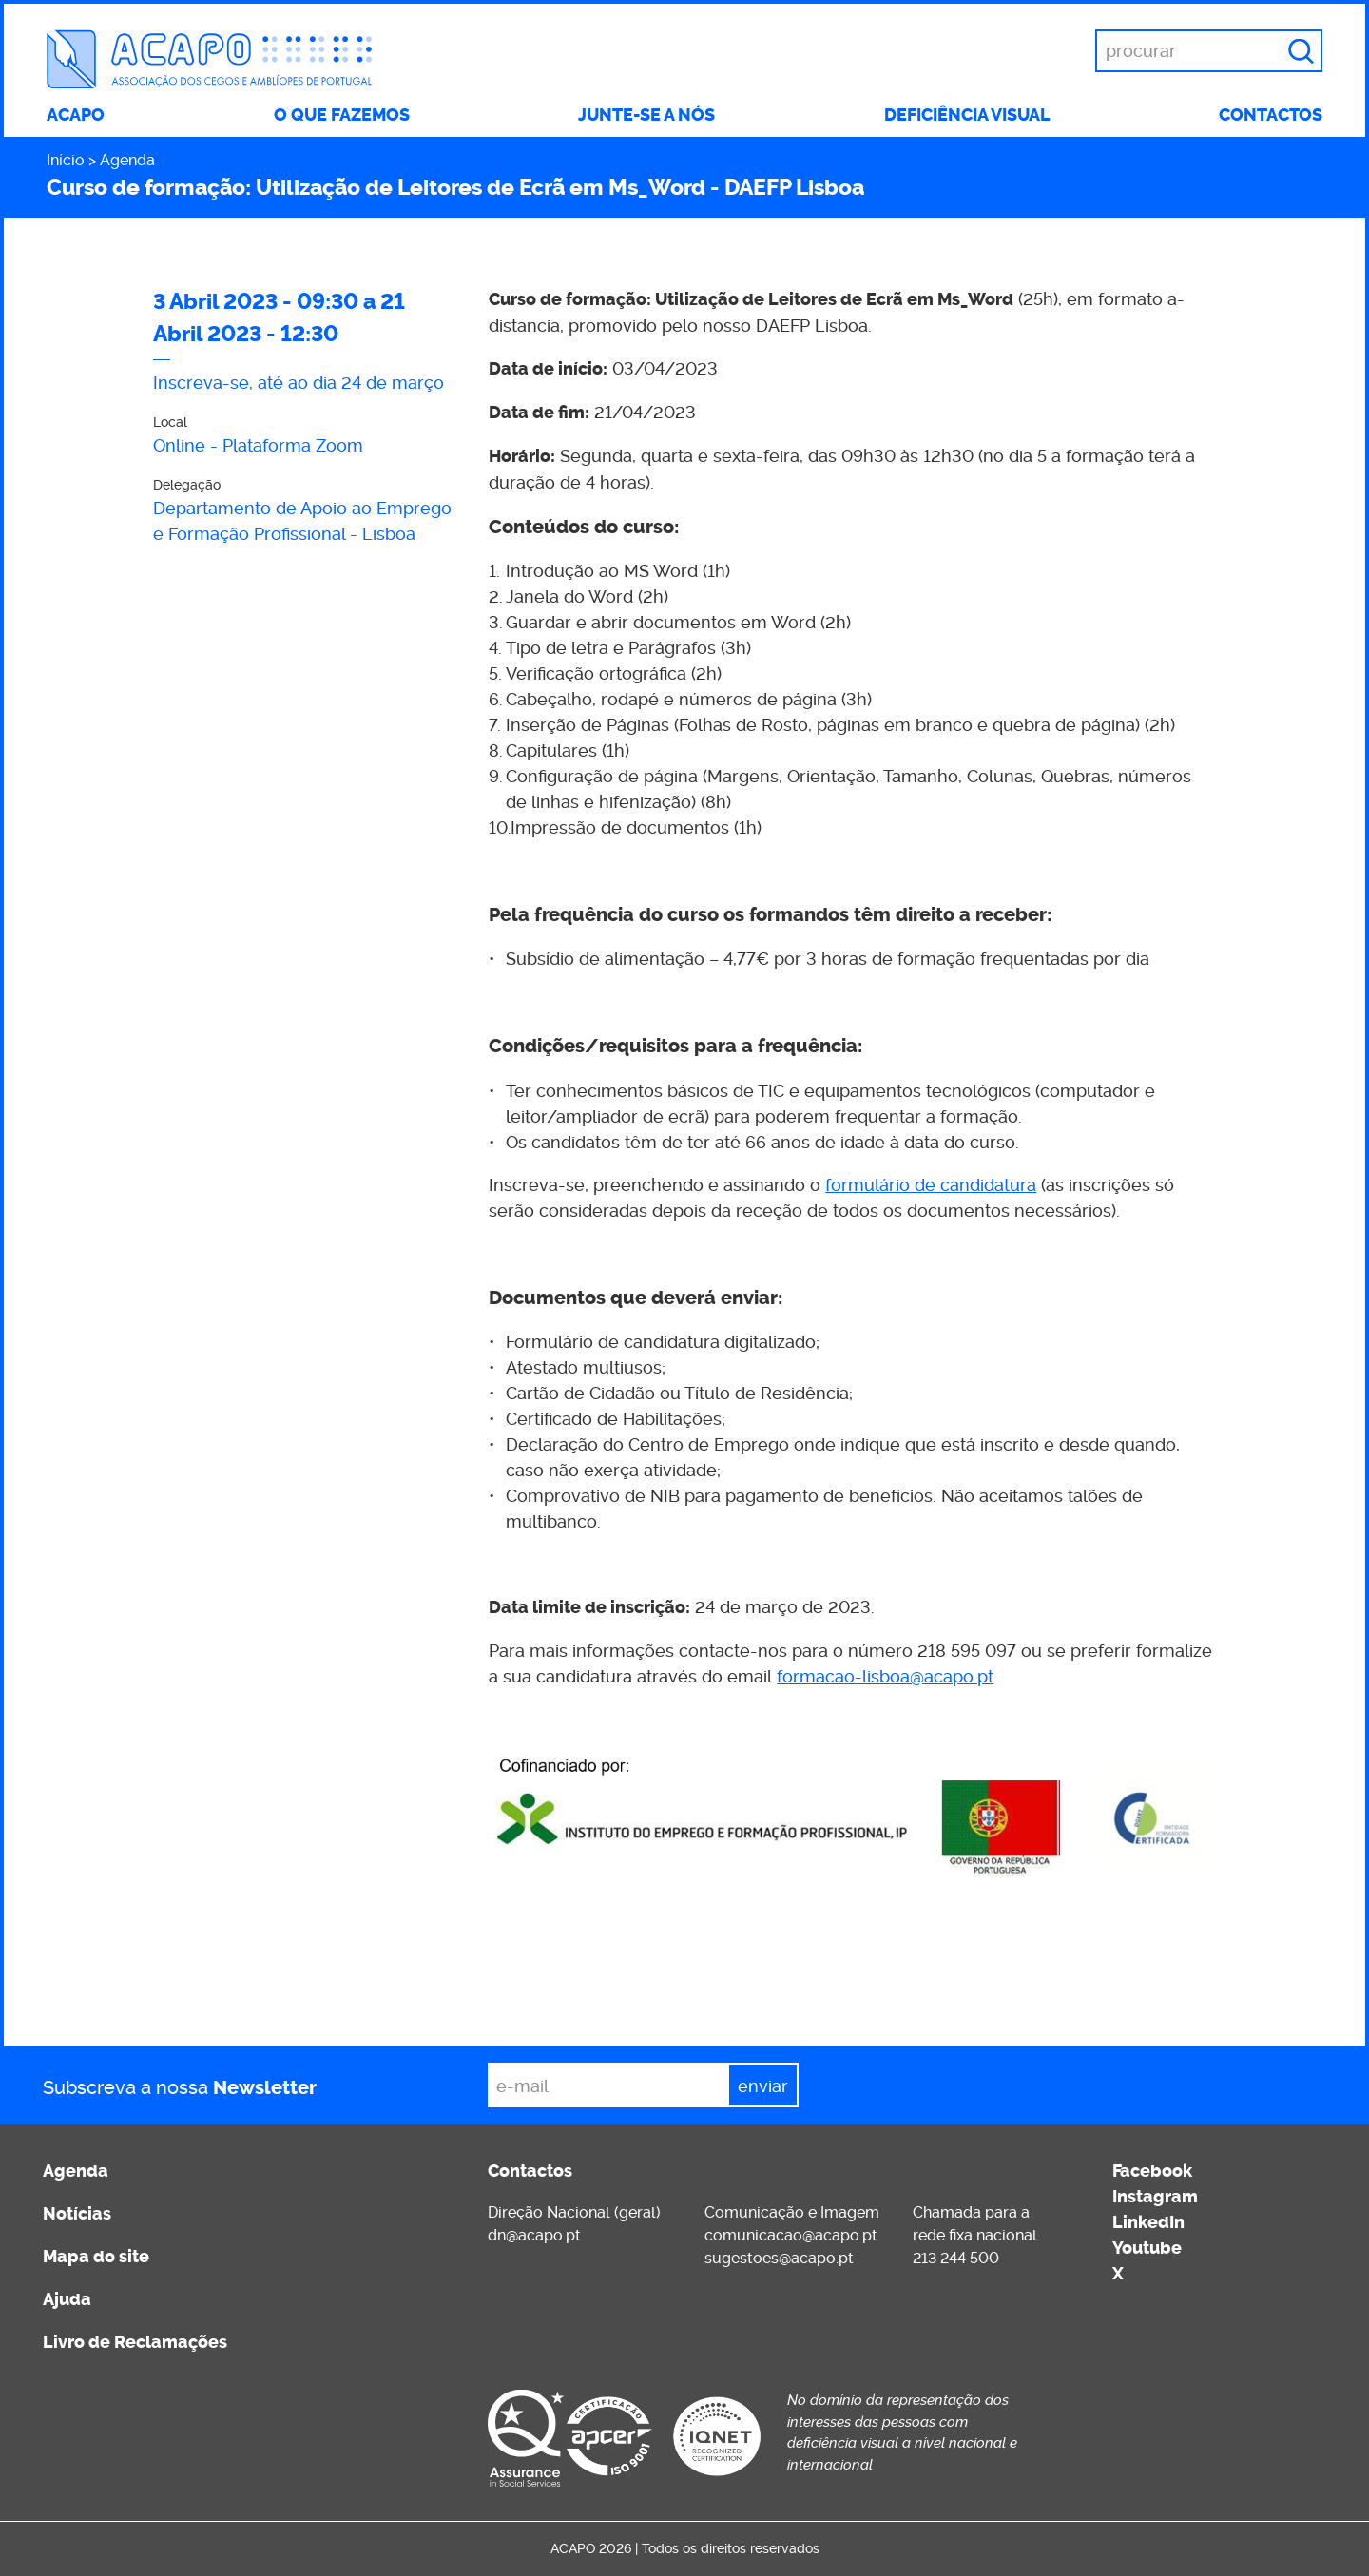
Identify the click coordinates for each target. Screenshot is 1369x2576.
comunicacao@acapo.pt (790, 2235)
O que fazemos (342, 115)
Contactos (1270, 115)
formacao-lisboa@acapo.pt (885, 1676)
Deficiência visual (967, 115)
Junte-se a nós (646, 115)
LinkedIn (1148, 2222)
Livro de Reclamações (135, 2342)
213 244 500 (956, 2258)
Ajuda (67, 2299)
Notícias (77, 2213)
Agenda (127, 160)
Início (66, 160)
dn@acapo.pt (534, 2235)
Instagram (1155, 2196)
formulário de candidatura (930, 1185)
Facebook (1152, 2171)
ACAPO (76, 115)
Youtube (1147, 2248)
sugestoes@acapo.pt (779, 2258)
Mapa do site (96, 2256)
